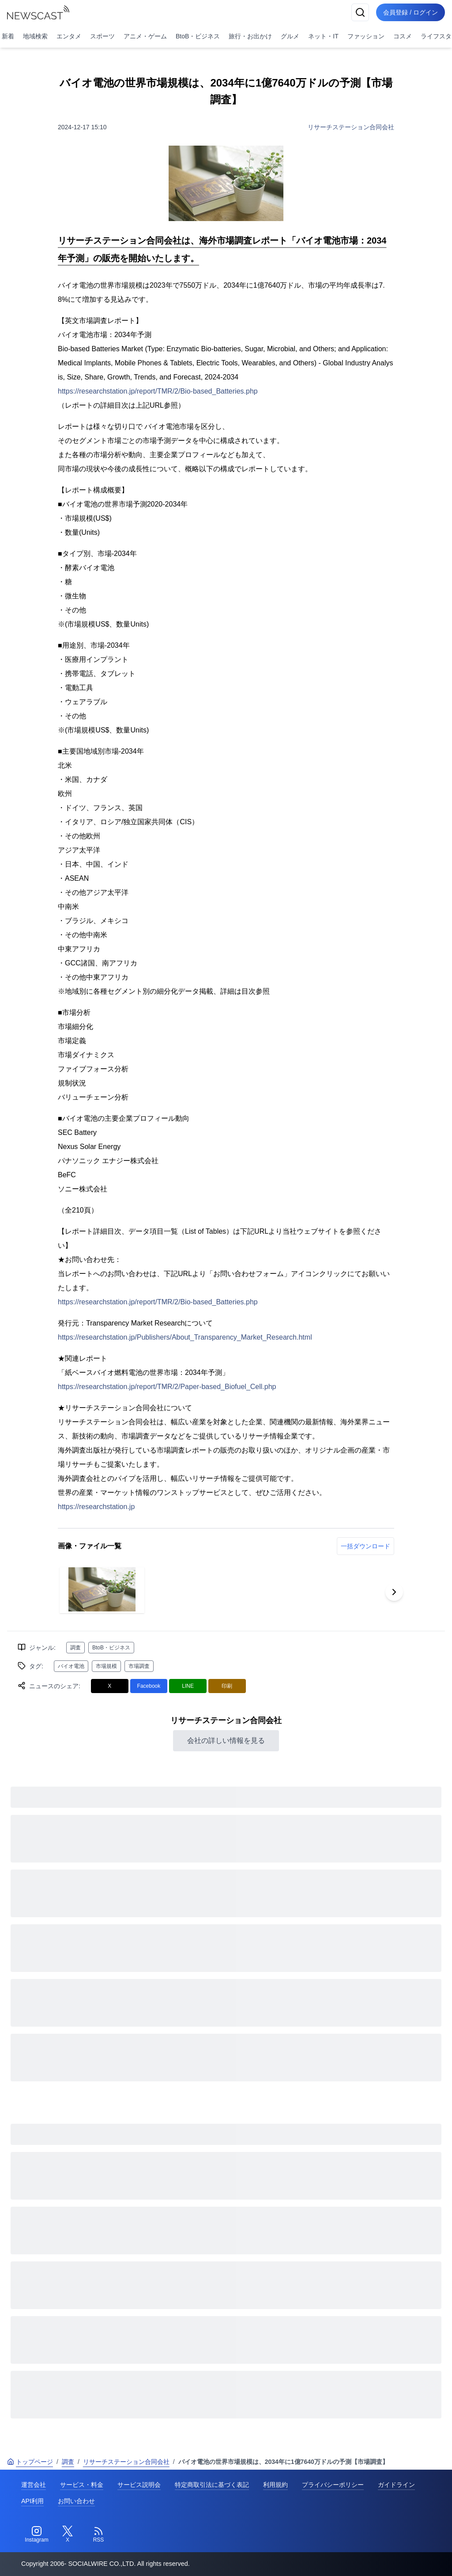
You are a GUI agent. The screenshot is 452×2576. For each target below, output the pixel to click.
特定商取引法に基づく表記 (212, 2484)
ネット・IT (323, 36)
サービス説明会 (139, 2484)
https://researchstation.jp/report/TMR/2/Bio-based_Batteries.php (158, 391)
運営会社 (33, 2484)
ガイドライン (396, 2484)
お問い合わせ (76, 2501)
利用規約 (275, 2484)
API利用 (32, 2501)
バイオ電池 (71, 1666)
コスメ (402, 36)
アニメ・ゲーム (145, 36)
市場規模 (106, 1666)
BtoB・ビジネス (198, 36)
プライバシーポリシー (333, 2484)
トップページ (30, 2461)
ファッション (365, 36)
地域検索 (35, 36)
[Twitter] (67, 2534)
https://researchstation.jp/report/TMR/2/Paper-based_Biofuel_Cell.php (167, 1386)
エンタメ (68, 36)
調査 (75, 1648)
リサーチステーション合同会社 (351, 127)
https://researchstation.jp (96, 1506)
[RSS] (98, 2534)
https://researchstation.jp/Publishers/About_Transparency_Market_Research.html (185, 1337)
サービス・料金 (81, 2484)
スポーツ (102, 36)
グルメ (290, 36)
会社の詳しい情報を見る (226, 1740)
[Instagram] (36, 2534)
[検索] (360, 12)
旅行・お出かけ (250, 36)
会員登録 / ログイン (410, 12)
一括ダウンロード (365, 1546)
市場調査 (139, 1666)
